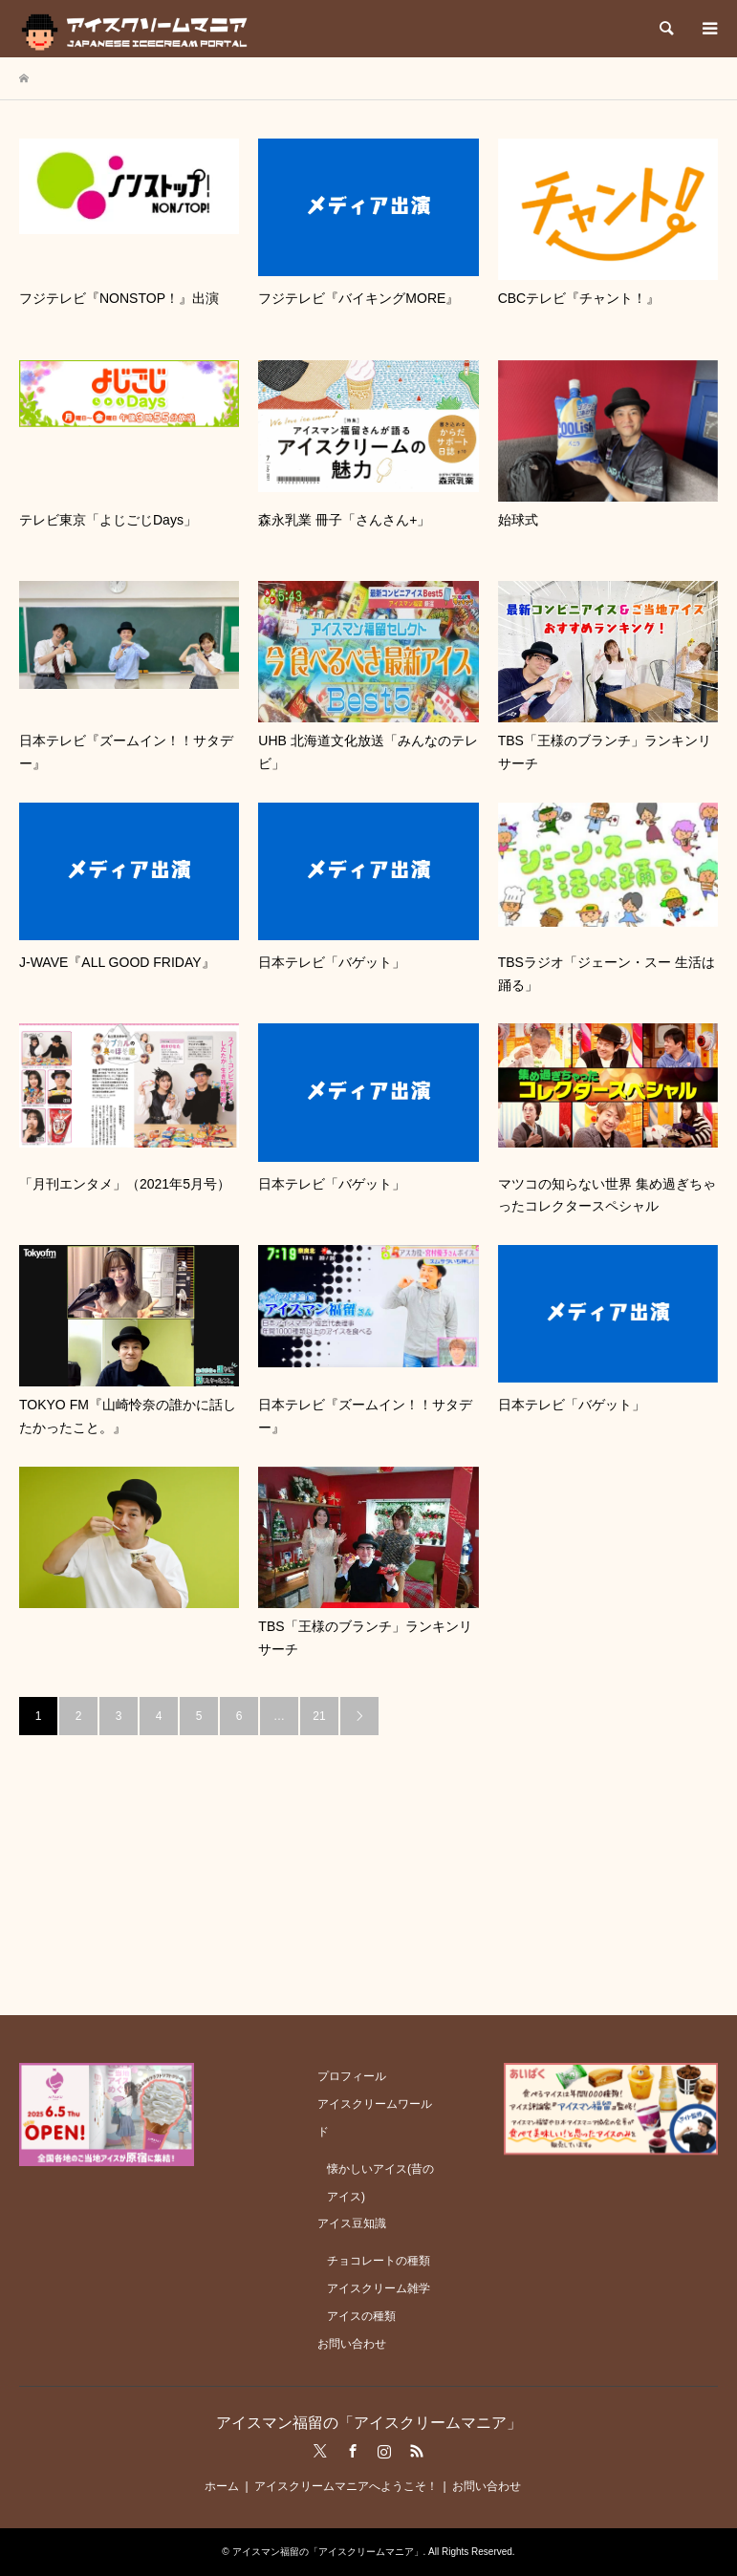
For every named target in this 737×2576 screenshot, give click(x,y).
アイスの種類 (361, 2316)
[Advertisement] (368, 1869)
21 (319, 1716)
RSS (416, 2451)
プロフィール (351, 2076)
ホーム (222, 2486)
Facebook (352, 2451)
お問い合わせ (351, 2344)
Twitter (320, 2451)
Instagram (384, 2451)
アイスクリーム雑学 (378, 2288)
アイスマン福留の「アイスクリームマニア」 (369, 2423)
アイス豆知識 (351, 2223)
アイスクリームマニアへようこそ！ (346, 2486)
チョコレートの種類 (378, 2260)
